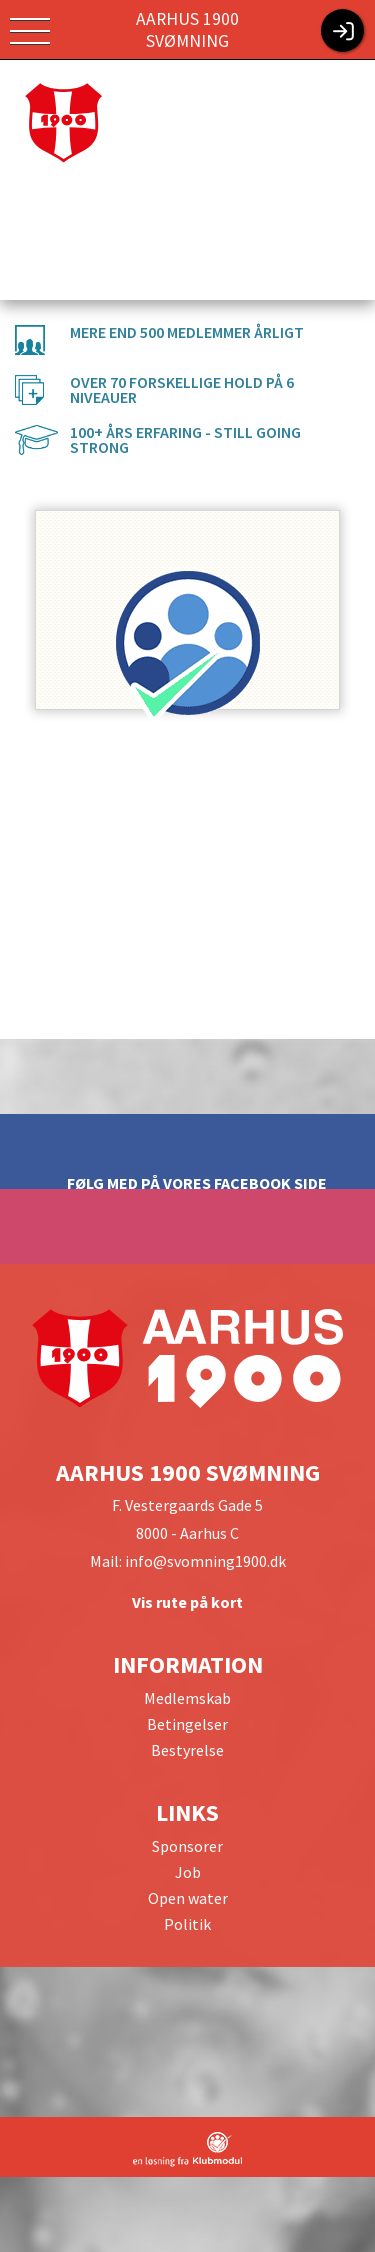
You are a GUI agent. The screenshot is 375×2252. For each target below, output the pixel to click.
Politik (187, 1924)
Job (188, 1872)
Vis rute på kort (187, 1602)
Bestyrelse (187, 1750)
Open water (188, 1898)
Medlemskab (187, 1698)
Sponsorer (187, 1846)
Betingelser (187, 1724)
